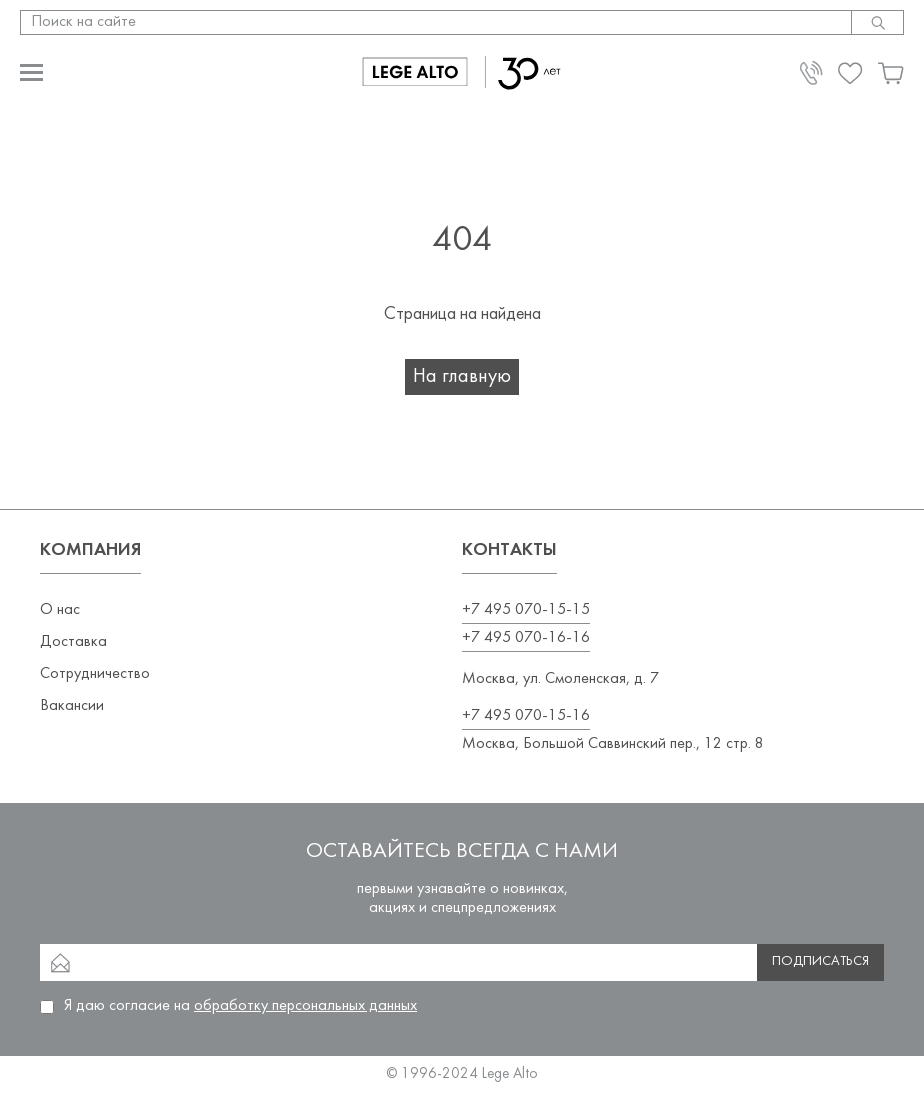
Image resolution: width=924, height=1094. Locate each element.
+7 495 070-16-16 (526, 638)
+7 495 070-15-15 (526, 610)
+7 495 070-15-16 (526, 716)
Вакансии (72, 706)
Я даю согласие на (240, 1006)
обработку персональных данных (305, 1006)
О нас (60, 610)
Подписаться (820, 961)
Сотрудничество (95, 674)
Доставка (73, 642)
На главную (462, 377)
